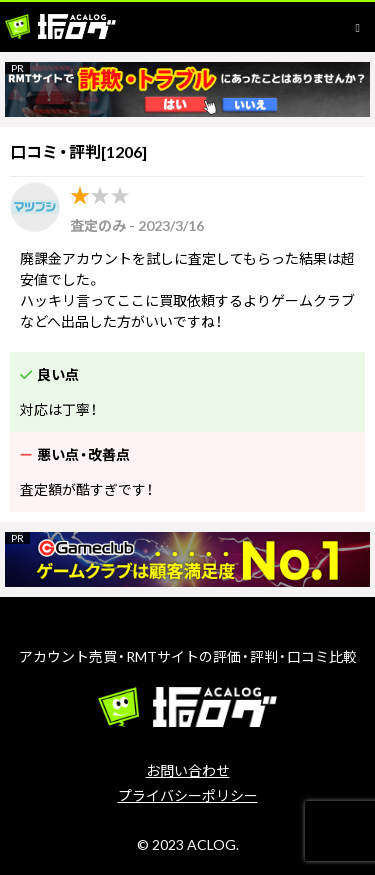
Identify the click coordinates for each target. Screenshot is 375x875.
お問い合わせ (188, 770)
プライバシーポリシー (188, 795)
